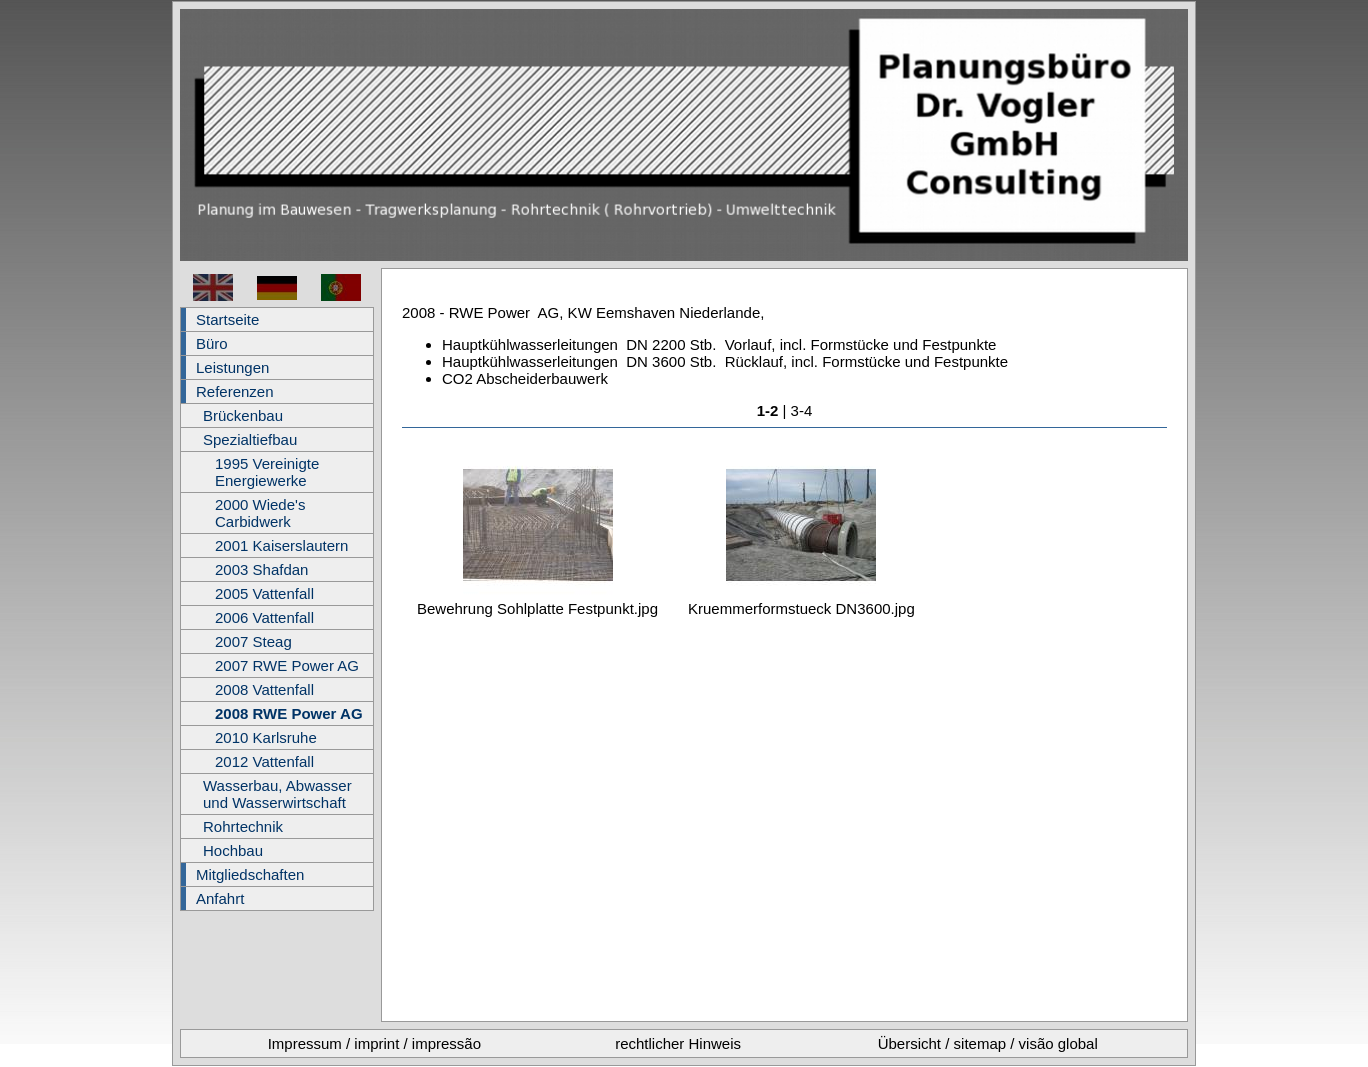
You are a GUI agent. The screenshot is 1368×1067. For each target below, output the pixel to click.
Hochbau (233, 850)
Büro (212, 343)
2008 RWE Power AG (289, 713)
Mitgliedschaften (250, 874)
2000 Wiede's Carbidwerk (260, 513)
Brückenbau (243, 415)
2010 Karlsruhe (266, 737)
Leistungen (232, 367)
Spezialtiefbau (250, 439)
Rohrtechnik (243, 826)
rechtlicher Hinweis (678, 1043)
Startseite (227, 319)
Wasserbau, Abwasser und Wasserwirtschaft (277, 794)
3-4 (802, 410)
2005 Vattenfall (264, 593)
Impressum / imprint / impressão (374, 1043)
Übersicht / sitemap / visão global (988, 1043)
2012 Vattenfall (264, 761)
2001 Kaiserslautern (281, 545)
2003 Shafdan (261, 569)
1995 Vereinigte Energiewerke (267, 472)
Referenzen (235, 391)
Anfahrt (220, 898)
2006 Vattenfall (264, 617)
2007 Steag (253, 641)
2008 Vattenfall (264, 689)
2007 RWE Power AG (287, 665)
